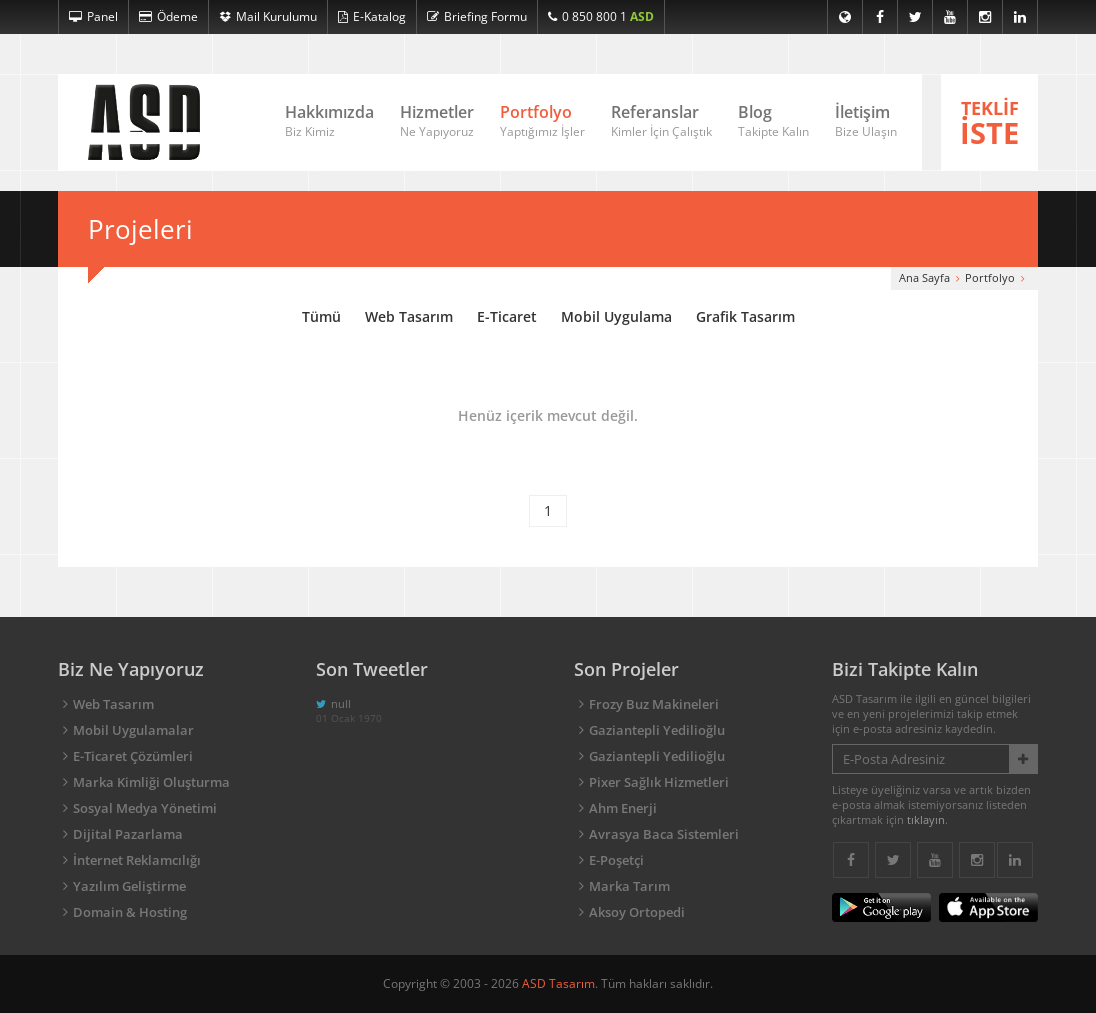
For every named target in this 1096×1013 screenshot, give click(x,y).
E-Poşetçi (616, 860)
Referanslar (661, 121)
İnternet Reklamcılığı (137, 860)
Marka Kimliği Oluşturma (151, 782)
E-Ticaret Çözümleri (133, 756)
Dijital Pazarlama (128, 834)
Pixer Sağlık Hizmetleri (659, 782)
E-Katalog (372, 16)
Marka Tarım (629, 886)
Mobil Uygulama (616, 316)
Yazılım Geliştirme (129, 886)
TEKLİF (989, 124)
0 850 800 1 (601, 16)
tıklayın (926, 819)
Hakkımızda (329, 121)
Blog (773, 121)
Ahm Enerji (623, 808)
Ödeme (168, 16)
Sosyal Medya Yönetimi (145, 808)
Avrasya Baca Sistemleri (664, 834)
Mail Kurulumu (268, 16)
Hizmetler (437, 121)
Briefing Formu (477, 16)
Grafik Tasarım (745, 316)
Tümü (321, 316)
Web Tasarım (409, 316)
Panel (93, 16)
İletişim (866, 121)
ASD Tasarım (558, 983)
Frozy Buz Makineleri (654, 704)
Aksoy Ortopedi (637, 912)
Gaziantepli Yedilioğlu (657, 730)
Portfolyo (542, 121)
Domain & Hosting (130, 912)
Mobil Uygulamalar (133, 730)
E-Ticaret (507, 316)
